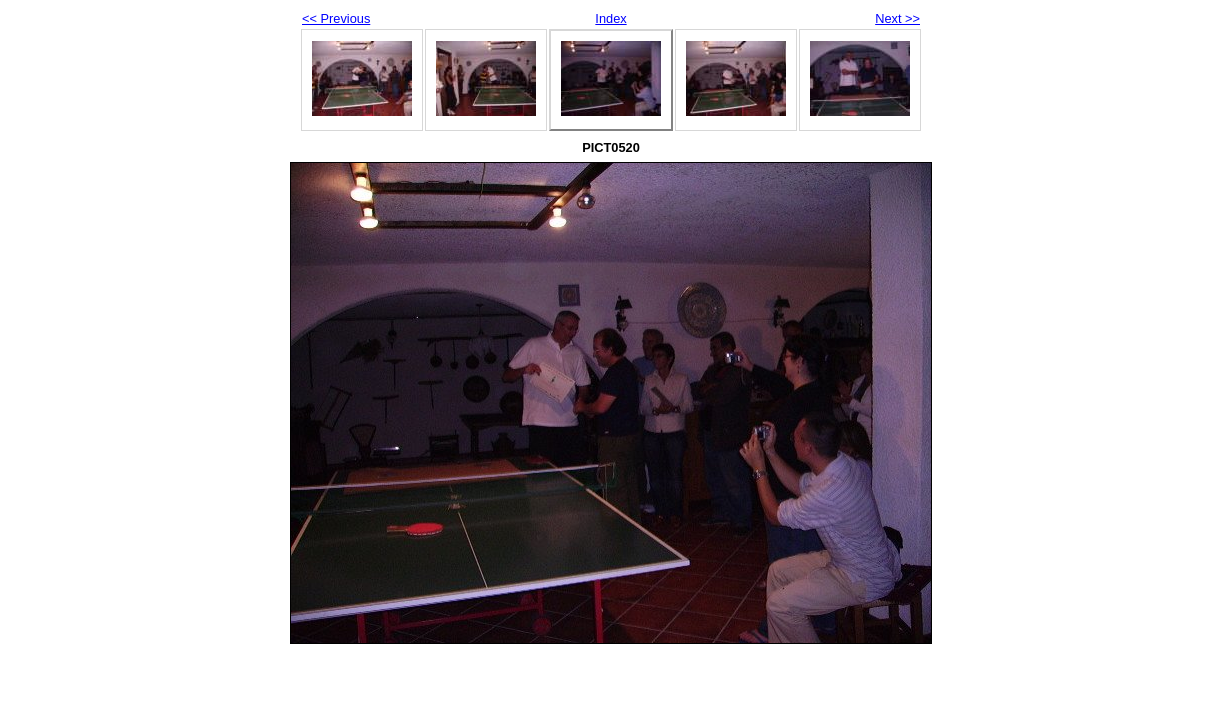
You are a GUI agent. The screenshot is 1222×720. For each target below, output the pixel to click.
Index (610, 18)
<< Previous (336, 18)
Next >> (897, 18)
